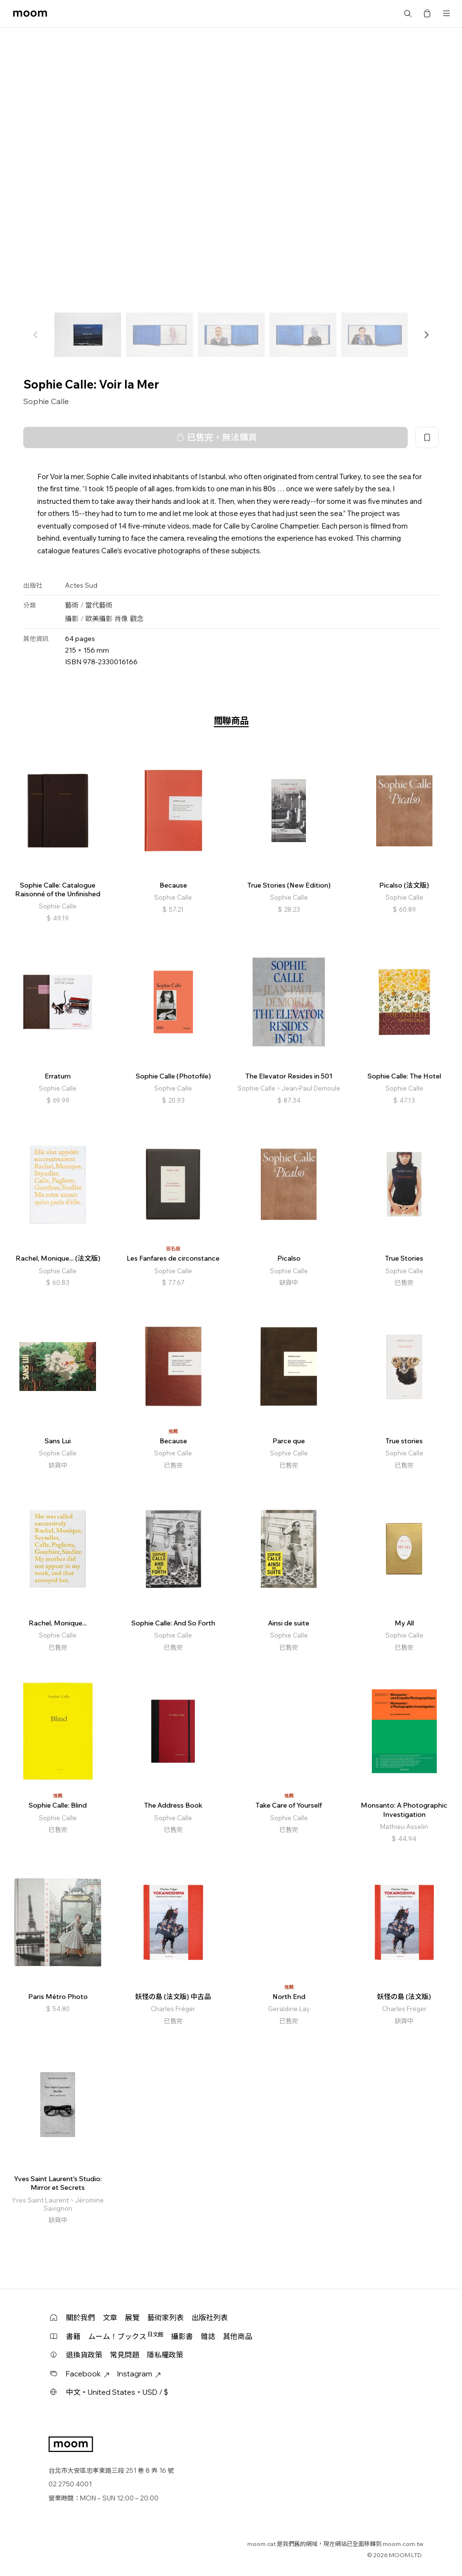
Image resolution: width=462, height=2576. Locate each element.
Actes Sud (81, 585)
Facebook (88, 2373)
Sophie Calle (46, 401)
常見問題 (124, 2354)
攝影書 (182, 2336)
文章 (110, 2317)
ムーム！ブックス (125, 2336)
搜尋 (407, 13)
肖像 (121, 618)
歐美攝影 (98, 618)
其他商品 (237, 2336)
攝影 (72, 618)
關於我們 (80, 2317)
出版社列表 (209, 2317)
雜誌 (208, 2336)
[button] (426, 334)
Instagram (139, 2373)
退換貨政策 (84, 2354)
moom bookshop (30, 13)
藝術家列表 (165, 2317)
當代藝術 (98, 605)
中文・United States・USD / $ (117, 2392)
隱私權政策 (165, 2354)
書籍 (73, 2336)
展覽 (132, 2317)
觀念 (136, 618)
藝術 (72, 605)
